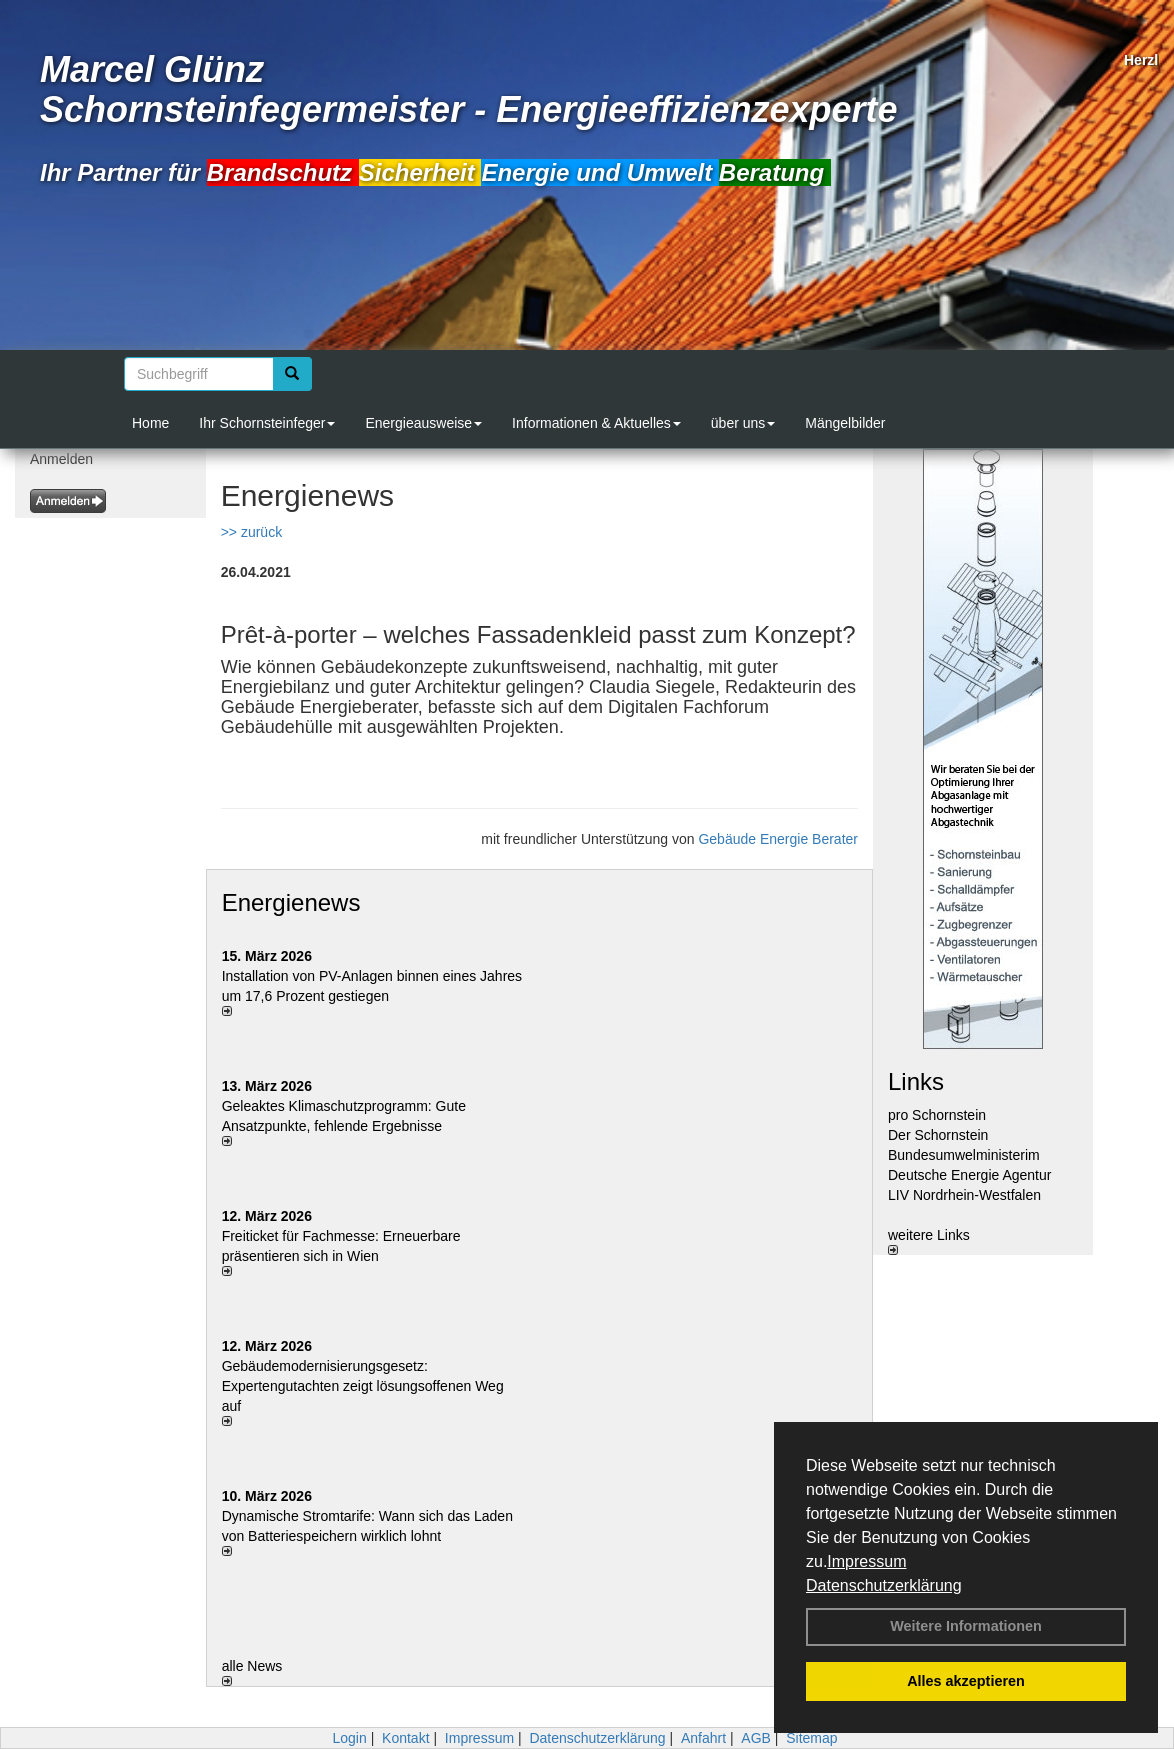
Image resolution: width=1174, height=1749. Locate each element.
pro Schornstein (937, 1115)
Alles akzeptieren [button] (966, 1681)
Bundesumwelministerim (964, 1155)
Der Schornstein (938, 1135)
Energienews (291, 902)
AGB (756, 1738)
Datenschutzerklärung (884, 1585)
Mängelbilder (845, 423)
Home (150, 423)
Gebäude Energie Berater (778, 839)
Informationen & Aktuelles (596, 423)
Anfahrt (703, 1738)
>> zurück (251, 532)
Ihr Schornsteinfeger (267, 423)
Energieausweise (423, 423)
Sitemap (811, 1738)
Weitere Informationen (966, 1626)
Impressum (866, 1561)
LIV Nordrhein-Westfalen (964, 1195)
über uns (743, 423)
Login (349, 1738)
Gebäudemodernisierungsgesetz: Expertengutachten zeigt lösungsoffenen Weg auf (363, 1386)
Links (916, 1081)
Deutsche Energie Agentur (969, 1175)
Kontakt (405, 1738)
